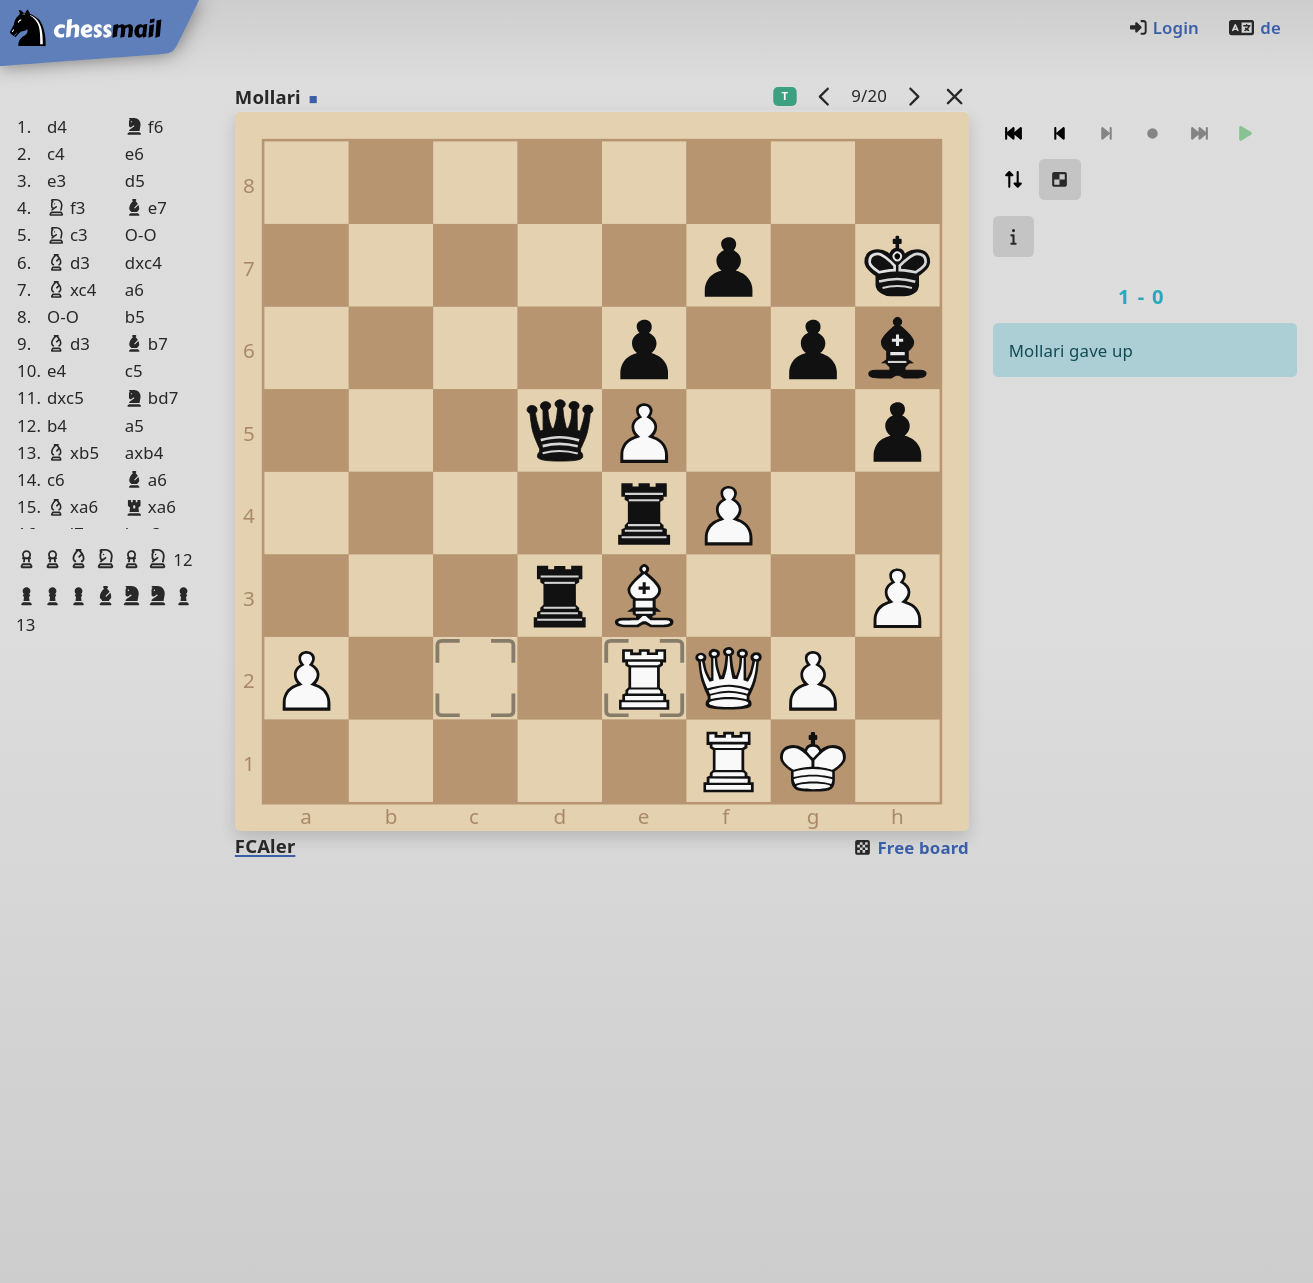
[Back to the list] (954, 95)
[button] (29, 559)
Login (1163, 27)
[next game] (913, 95)
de (1254, 27)
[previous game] (824, 95)
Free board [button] (910, 847)
